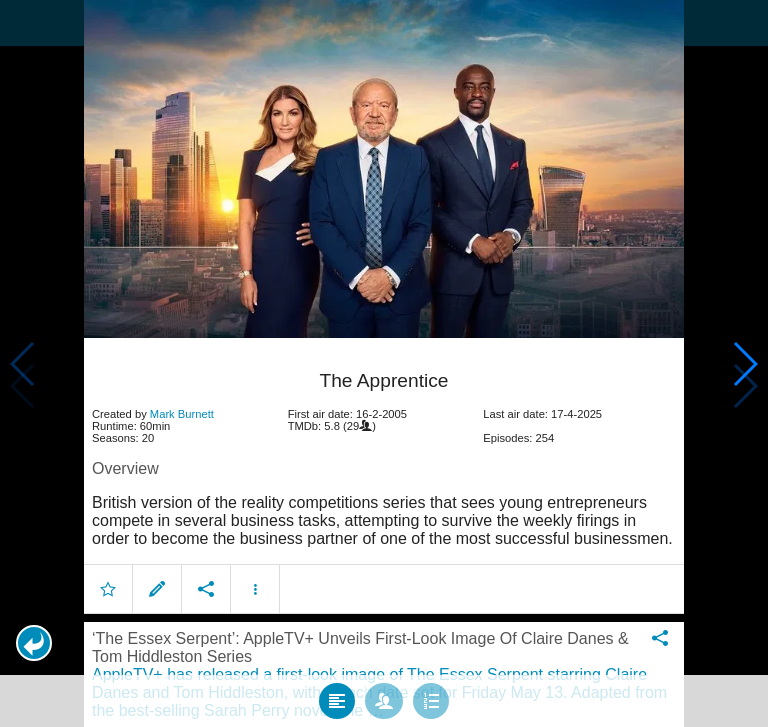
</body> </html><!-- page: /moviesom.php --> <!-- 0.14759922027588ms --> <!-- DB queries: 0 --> (384, 363)
